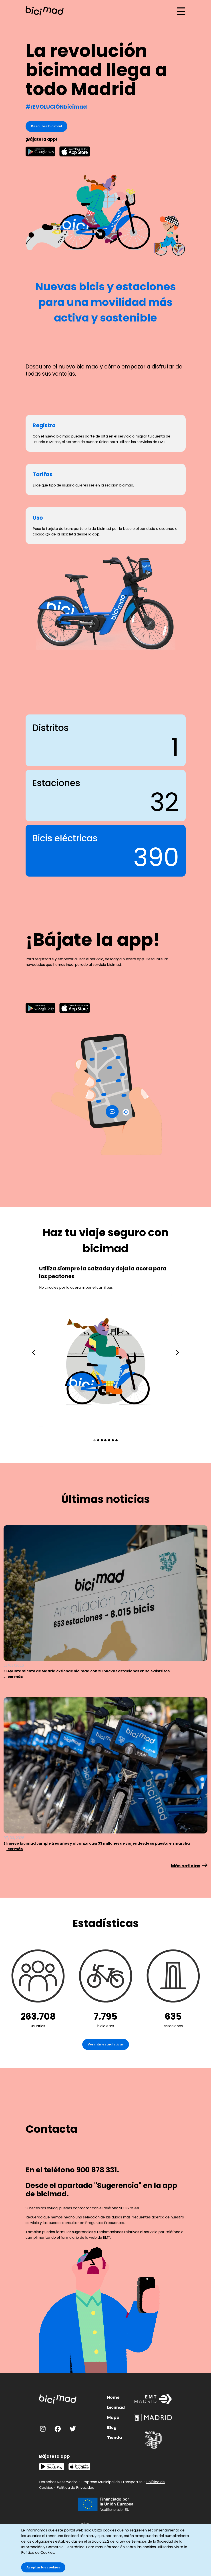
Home (113, 2397)
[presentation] (33, 1352)
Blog (112, 2427)
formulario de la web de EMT (85, 2237)
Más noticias (185, 1866)
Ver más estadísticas (106, 2044)
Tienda (114, 2437)
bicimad (116, 2407)
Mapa (113, 2417)
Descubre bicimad (46, 126)
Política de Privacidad (75, 2487)
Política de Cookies (37, 2552)
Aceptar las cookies (43, 2567)
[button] (94, 1440)
